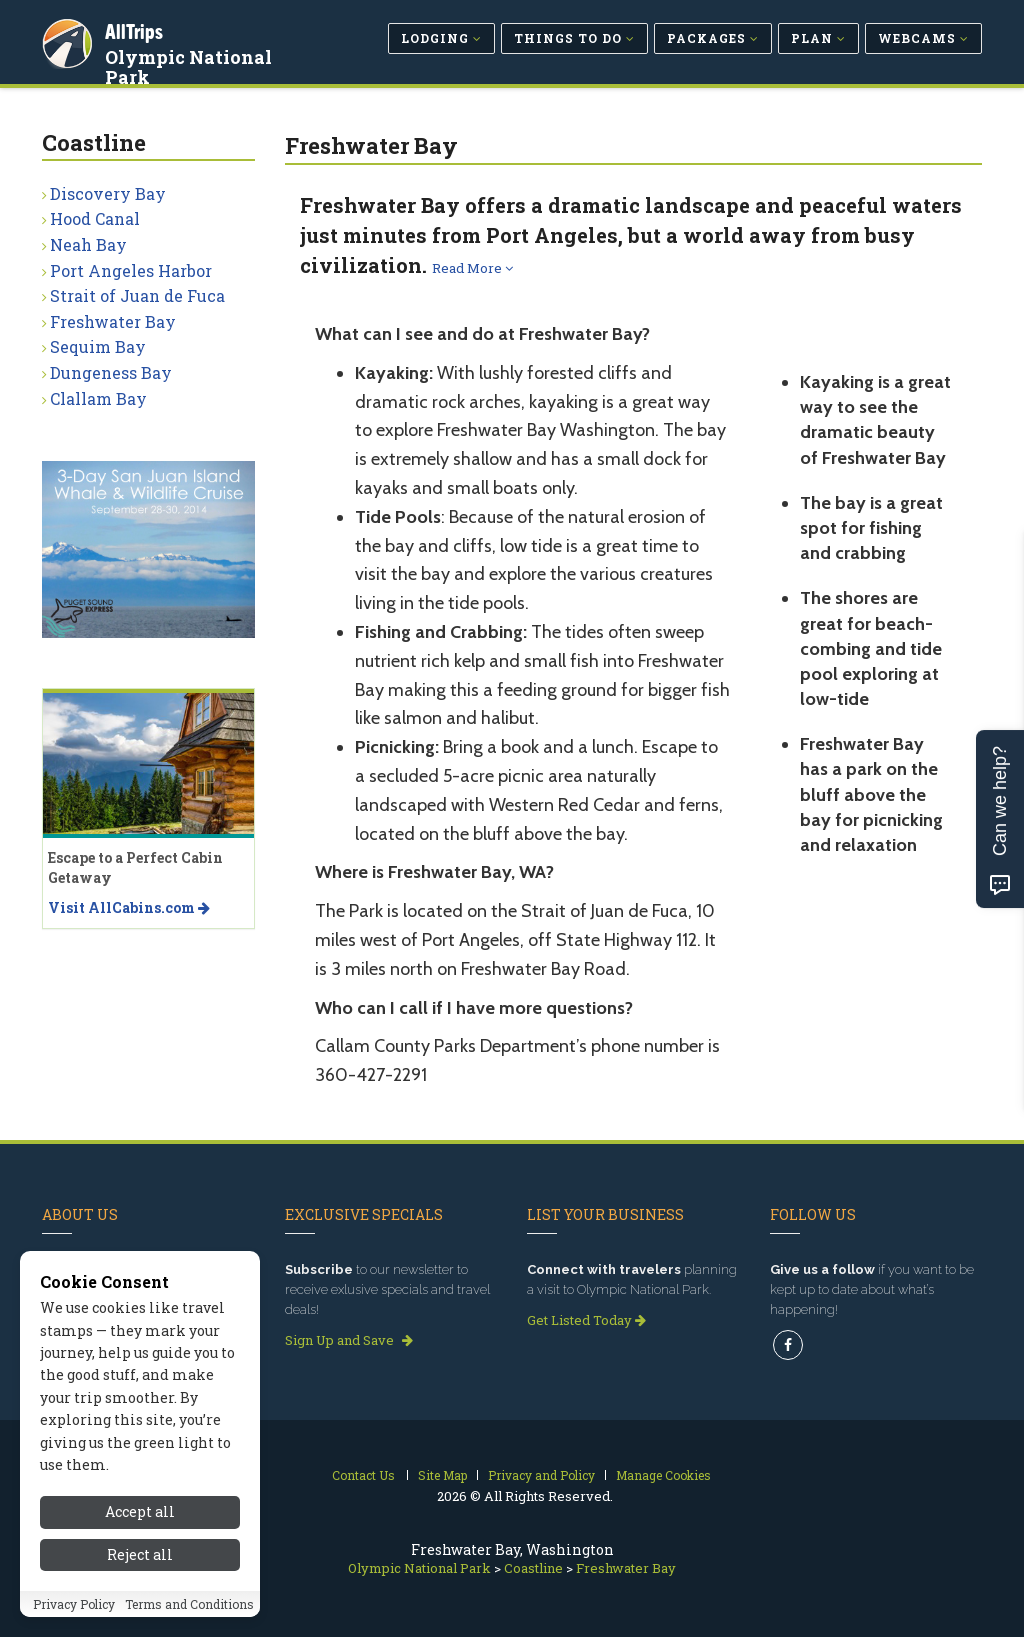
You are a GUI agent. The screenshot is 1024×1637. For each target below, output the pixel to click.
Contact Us (363, 1475)
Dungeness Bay (111, 372)
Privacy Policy (74, 1604)
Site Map (442, 1475)
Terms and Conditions (189, 1604)
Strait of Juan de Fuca (137, 295)
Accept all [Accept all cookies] (140, 1511)
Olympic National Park (191, 64)
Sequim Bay (98, 346)
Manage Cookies (663, 1475)
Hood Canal (95, 218)
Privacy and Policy (541, 1475)
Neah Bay (88, 244)
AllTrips (137, 28)
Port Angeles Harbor (131, 270)
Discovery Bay (108, 193)
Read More (472, 268)
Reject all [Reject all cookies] (140, 1554)
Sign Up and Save (349, 1340)
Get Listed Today (586, 1320)
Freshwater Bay (113, 321)
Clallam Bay (98, 398)
